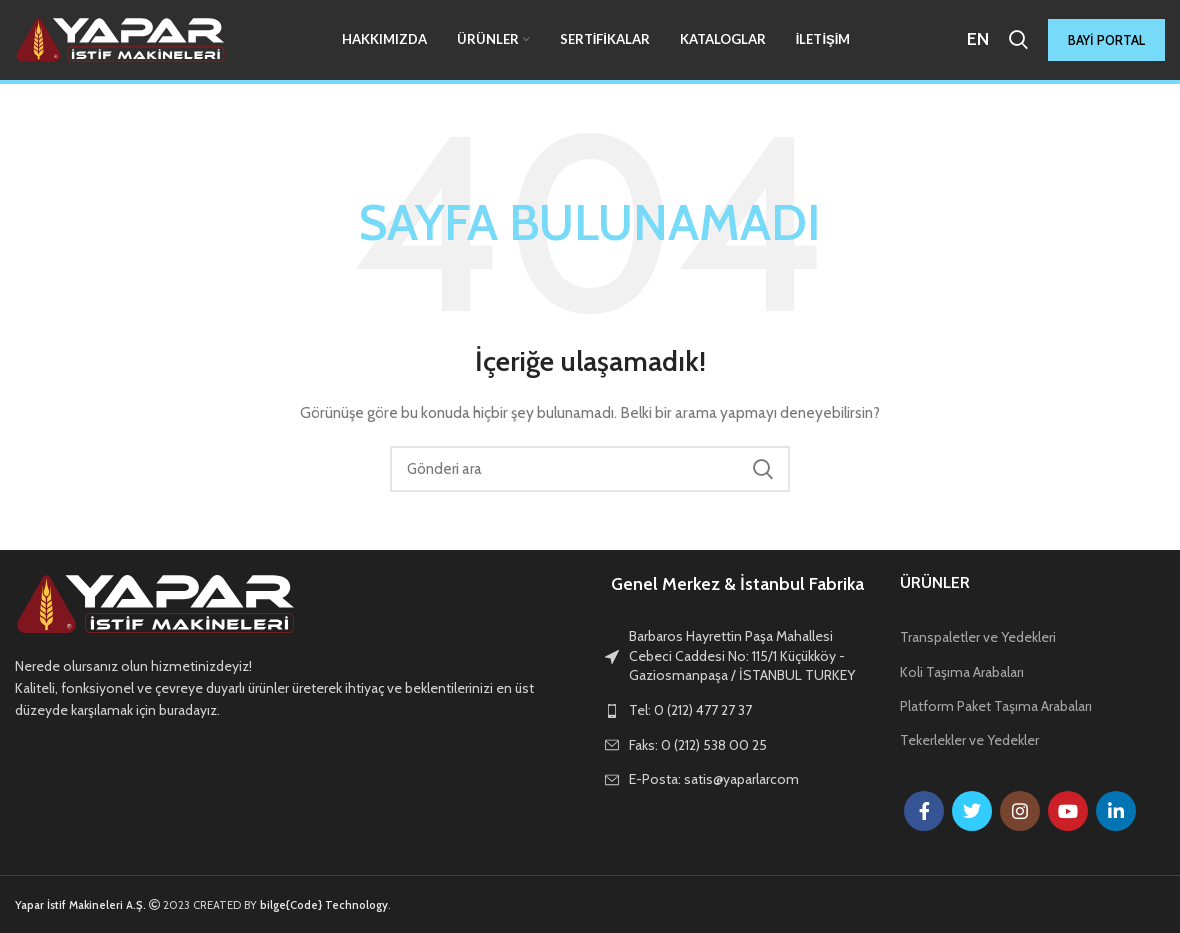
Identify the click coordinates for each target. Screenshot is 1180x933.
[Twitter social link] (972, 811)
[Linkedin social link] (1116, 811)
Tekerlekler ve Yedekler (969, 740)
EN (978, 39)
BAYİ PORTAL (1106, 40)
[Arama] (1018, 40)
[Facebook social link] (924, 811)
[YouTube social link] (1068, 811)
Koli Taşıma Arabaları (962, 672)
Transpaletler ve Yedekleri (978, 637)
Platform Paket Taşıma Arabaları (996, 706)
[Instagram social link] (1020, 811)
